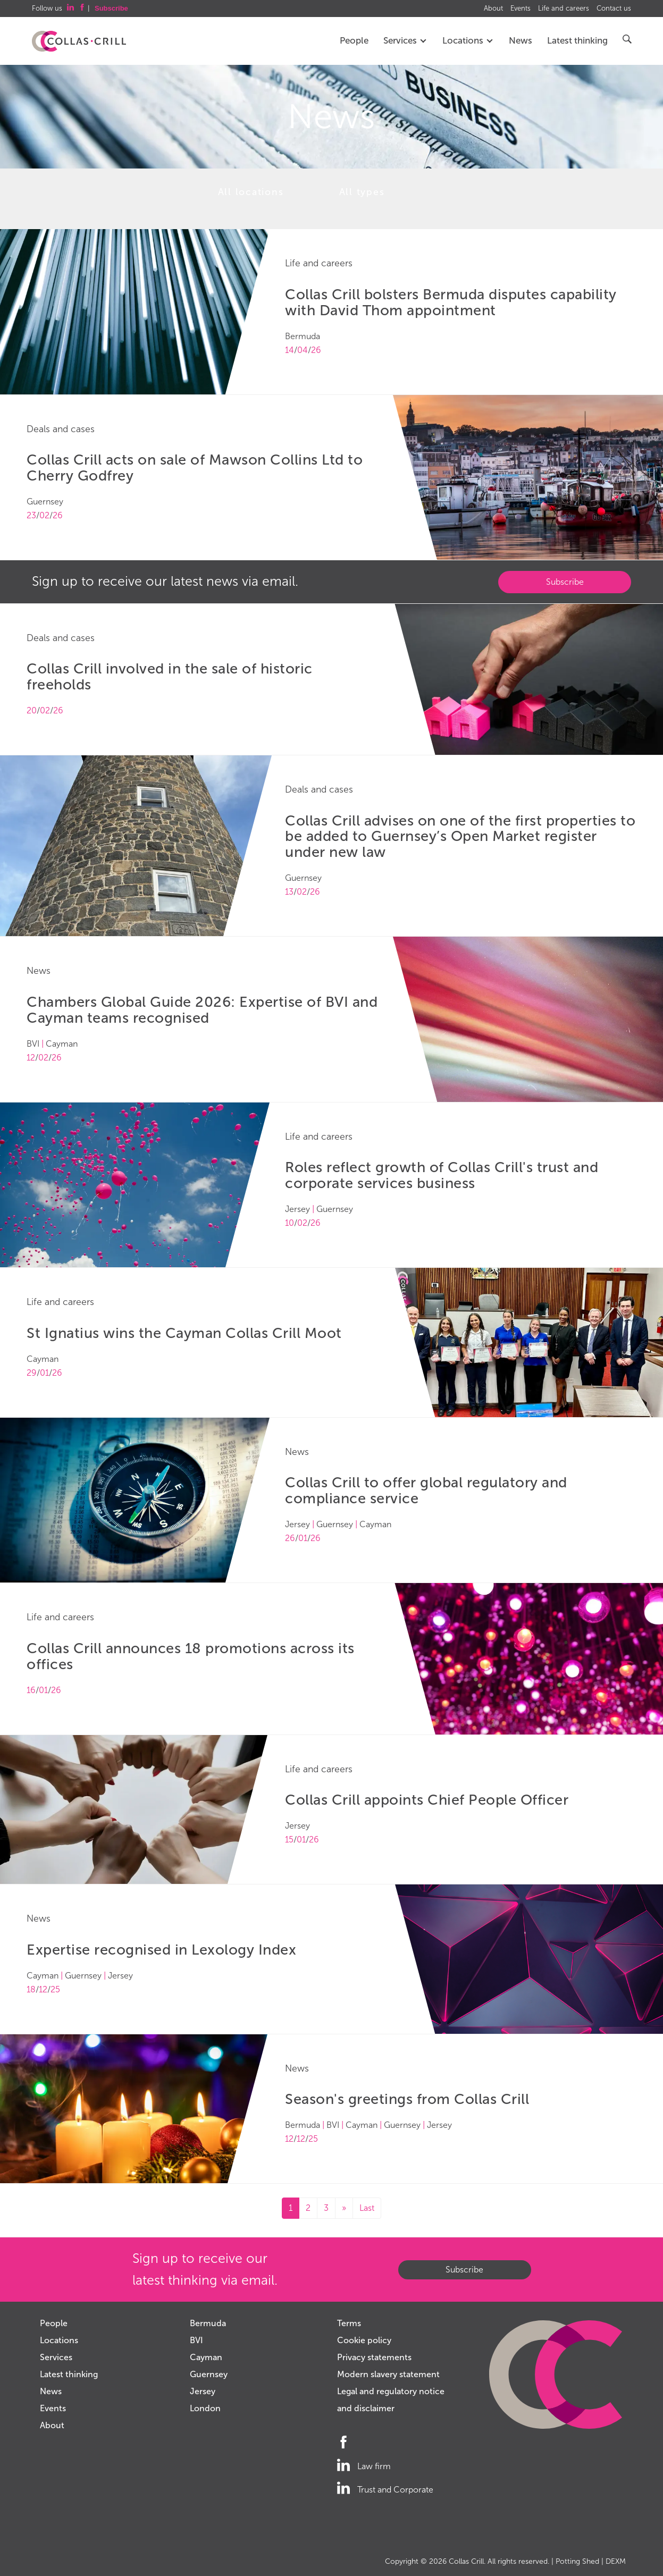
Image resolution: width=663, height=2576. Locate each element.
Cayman (206, 2357)
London (205, 2408)
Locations (468, 41)
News (520, 41)
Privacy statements (374, 2357)
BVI (196, 2340)
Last (366, 2207)
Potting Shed (577, 2561)
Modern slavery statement (388, 2374)
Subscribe (565, 581)
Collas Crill (466, 2561)
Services (405, 41)
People (354, 41)
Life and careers (563, 8)
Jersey (202, 2391)
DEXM (616, 2561)
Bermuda (208, 2323)
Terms (349, 2323)
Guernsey (209, 2374)
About (493, 8)
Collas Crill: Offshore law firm (79, 41)
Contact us (614, 8)
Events (520, 8)
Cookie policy (364, 2340)
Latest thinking (577, 41)
